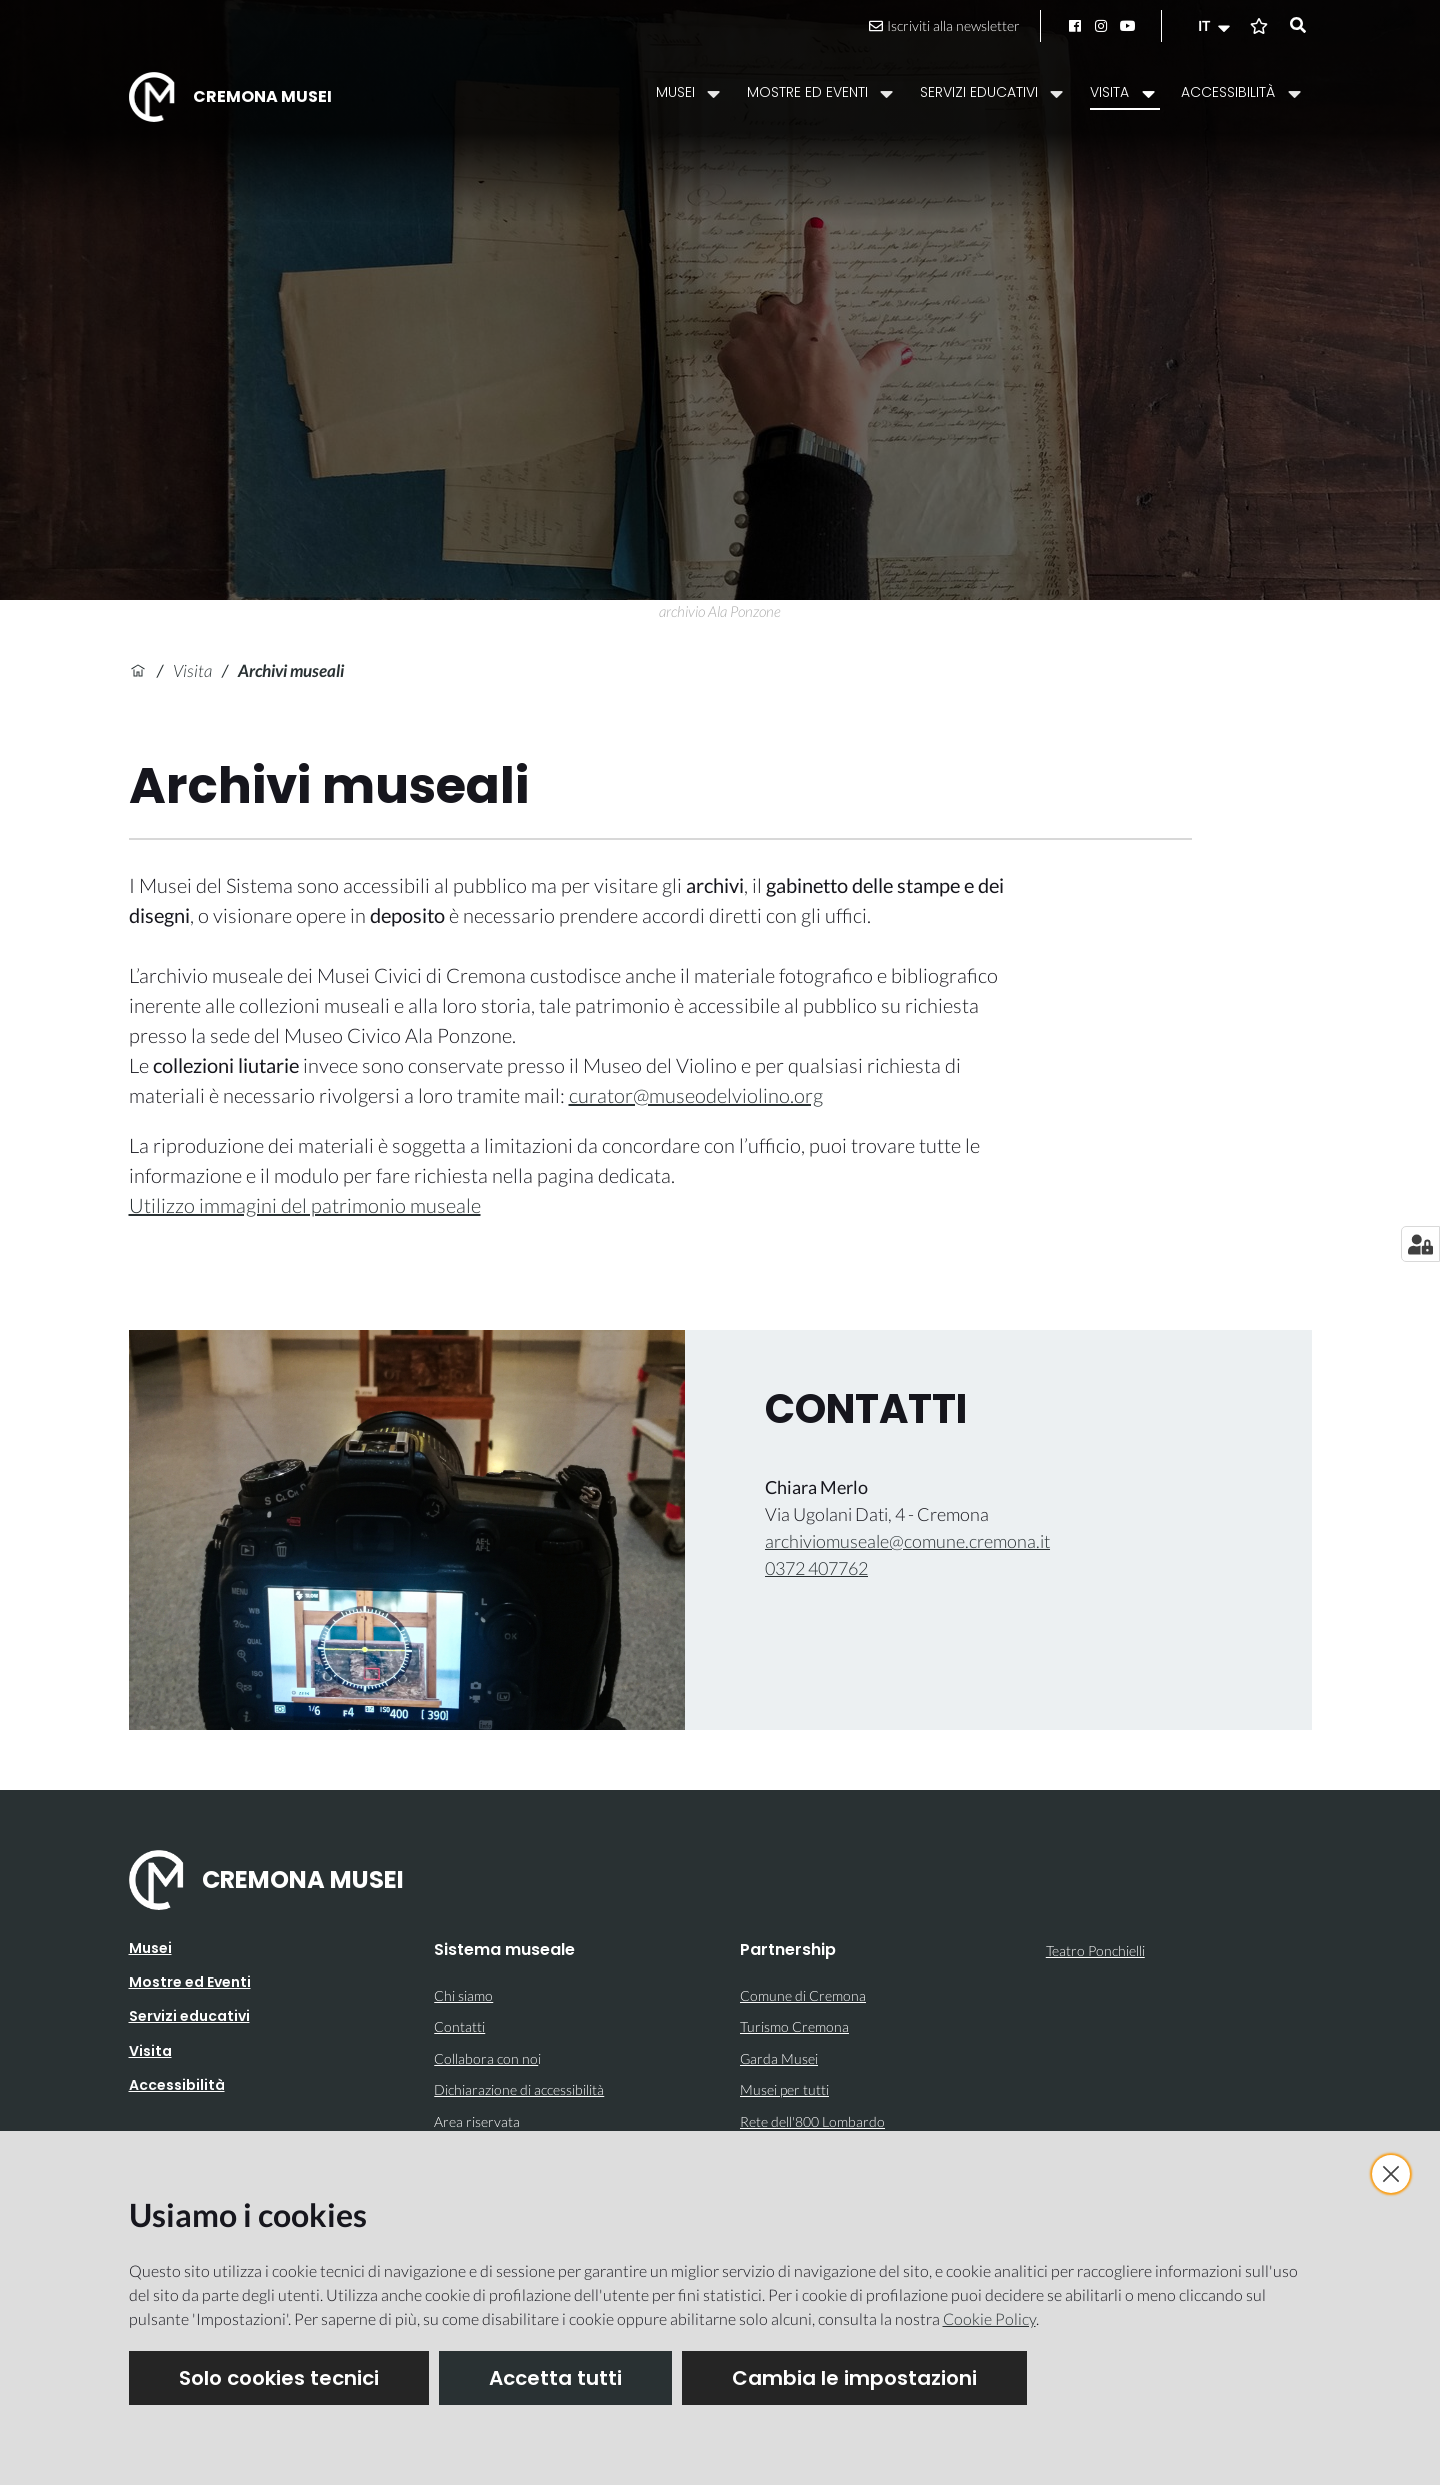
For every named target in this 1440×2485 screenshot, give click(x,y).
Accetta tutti (555, 2378)
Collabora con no (486, 2058)
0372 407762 (816, 1568)
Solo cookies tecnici (279, 2378)
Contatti (459, 2026)
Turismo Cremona (794, 2026)
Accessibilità (177, 2085)
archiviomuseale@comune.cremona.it (907, 1541)
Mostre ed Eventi (190, 1982)
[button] (1216, 26)
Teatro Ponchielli (1095, 1950)
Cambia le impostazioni (854, 2378)
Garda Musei (779, 2058)
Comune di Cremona (803, 1995)
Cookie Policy (989, 2318)
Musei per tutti (784, 2089)
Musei (150, 1948)
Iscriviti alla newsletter (944, 25)
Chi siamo (463, 1995)
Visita (192, 670)
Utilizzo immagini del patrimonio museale (305, 1205)
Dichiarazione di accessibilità (519, 2089)
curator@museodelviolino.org (696, 1095)
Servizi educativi (189, 2016)
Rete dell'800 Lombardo (812, 2121)
